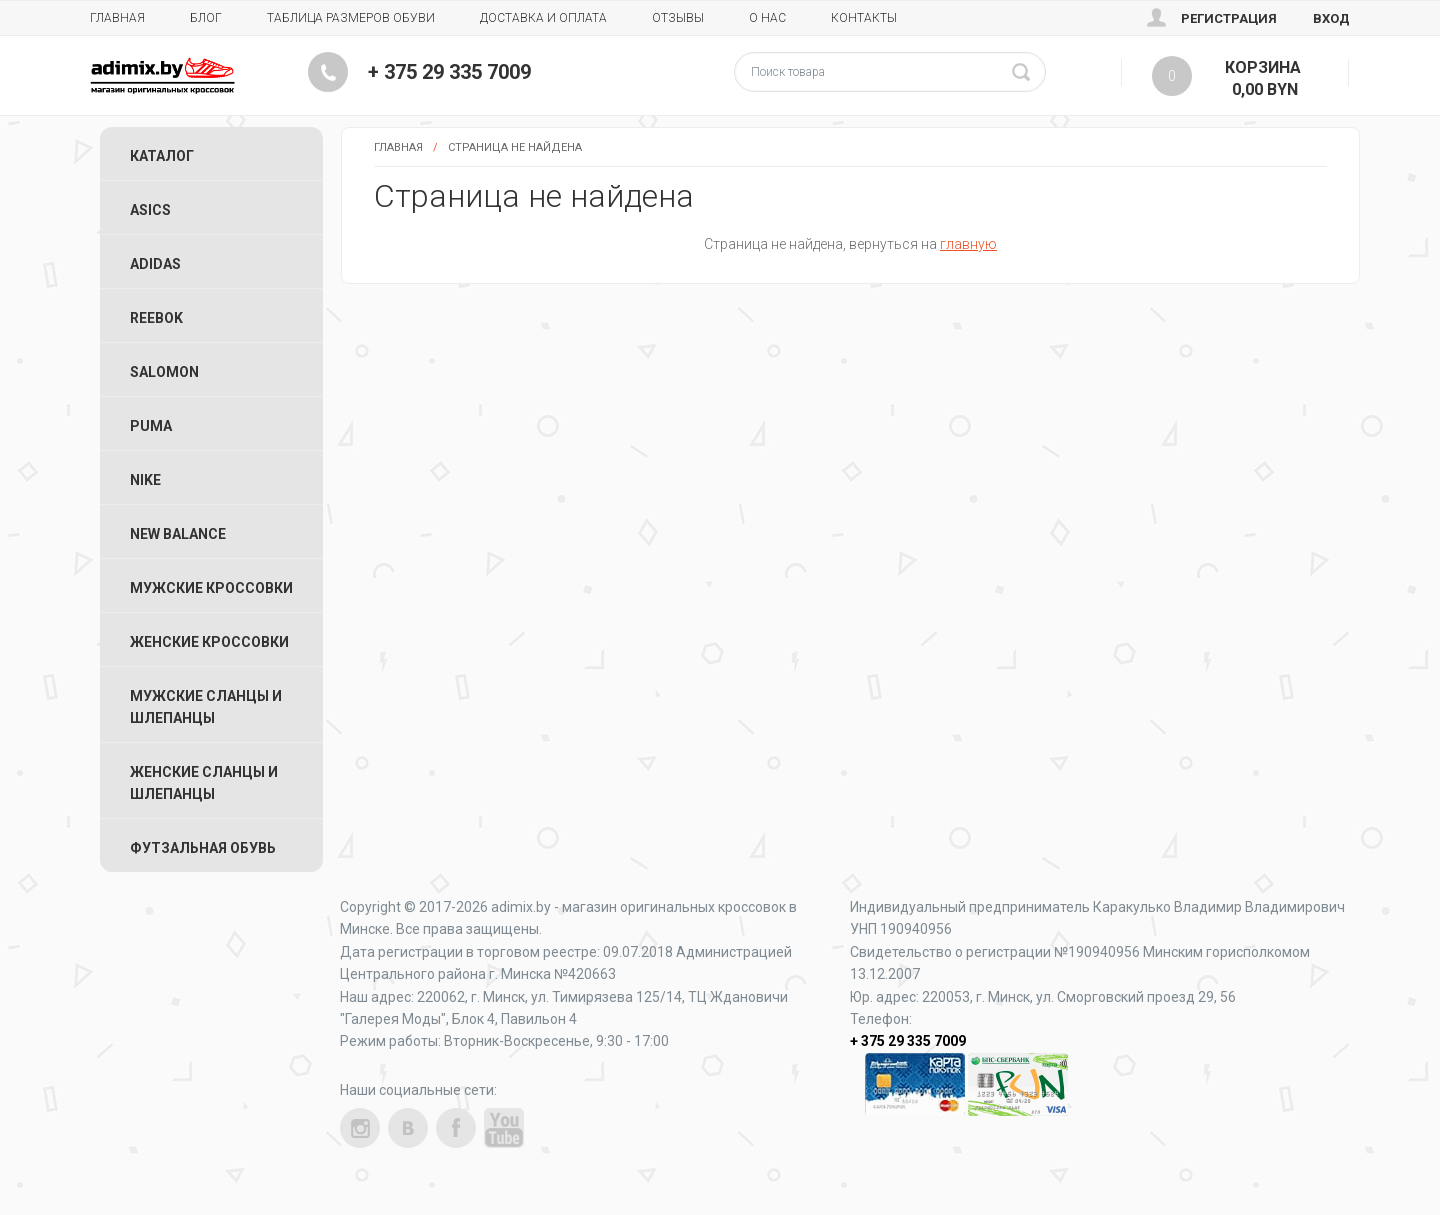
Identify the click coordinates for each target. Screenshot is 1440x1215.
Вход (1331, 18)
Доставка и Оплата (543, 18)
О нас (767, 18)
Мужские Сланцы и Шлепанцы (206, 707)
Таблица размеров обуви (351, 18)
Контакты (864, 18)
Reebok (156, 318)
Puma (151, 426)
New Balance (178, 534)
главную (968, 244)
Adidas (155, 264)
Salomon (164, 372)
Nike (145, 480)
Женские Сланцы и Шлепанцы (204, 783)
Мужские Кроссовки (211, 588)
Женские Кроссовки (209, 642)
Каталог (162, 156)
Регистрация (1229, 18)
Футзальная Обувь (203, 848)
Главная (117, 18)
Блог (206, 18)
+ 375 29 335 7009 (449, 72)
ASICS (150, 210)
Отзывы (678, 18)
